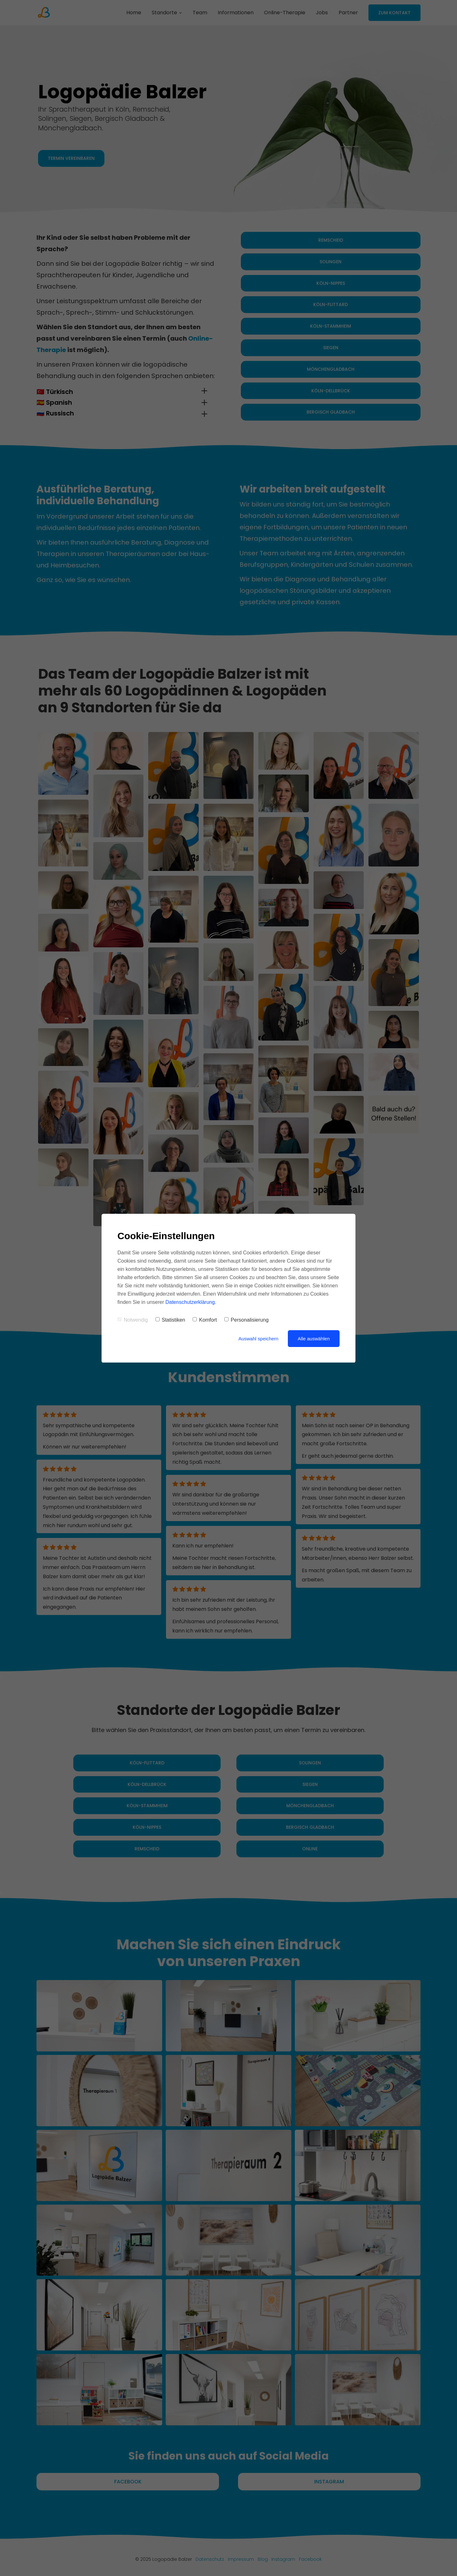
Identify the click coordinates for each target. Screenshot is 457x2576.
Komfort (205, 1320)
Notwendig (132, 1320)
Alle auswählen (314, 1338)
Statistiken (170, 1320)
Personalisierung (246, 1320)
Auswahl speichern (258, 1338)
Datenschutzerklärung (190, 1302)
